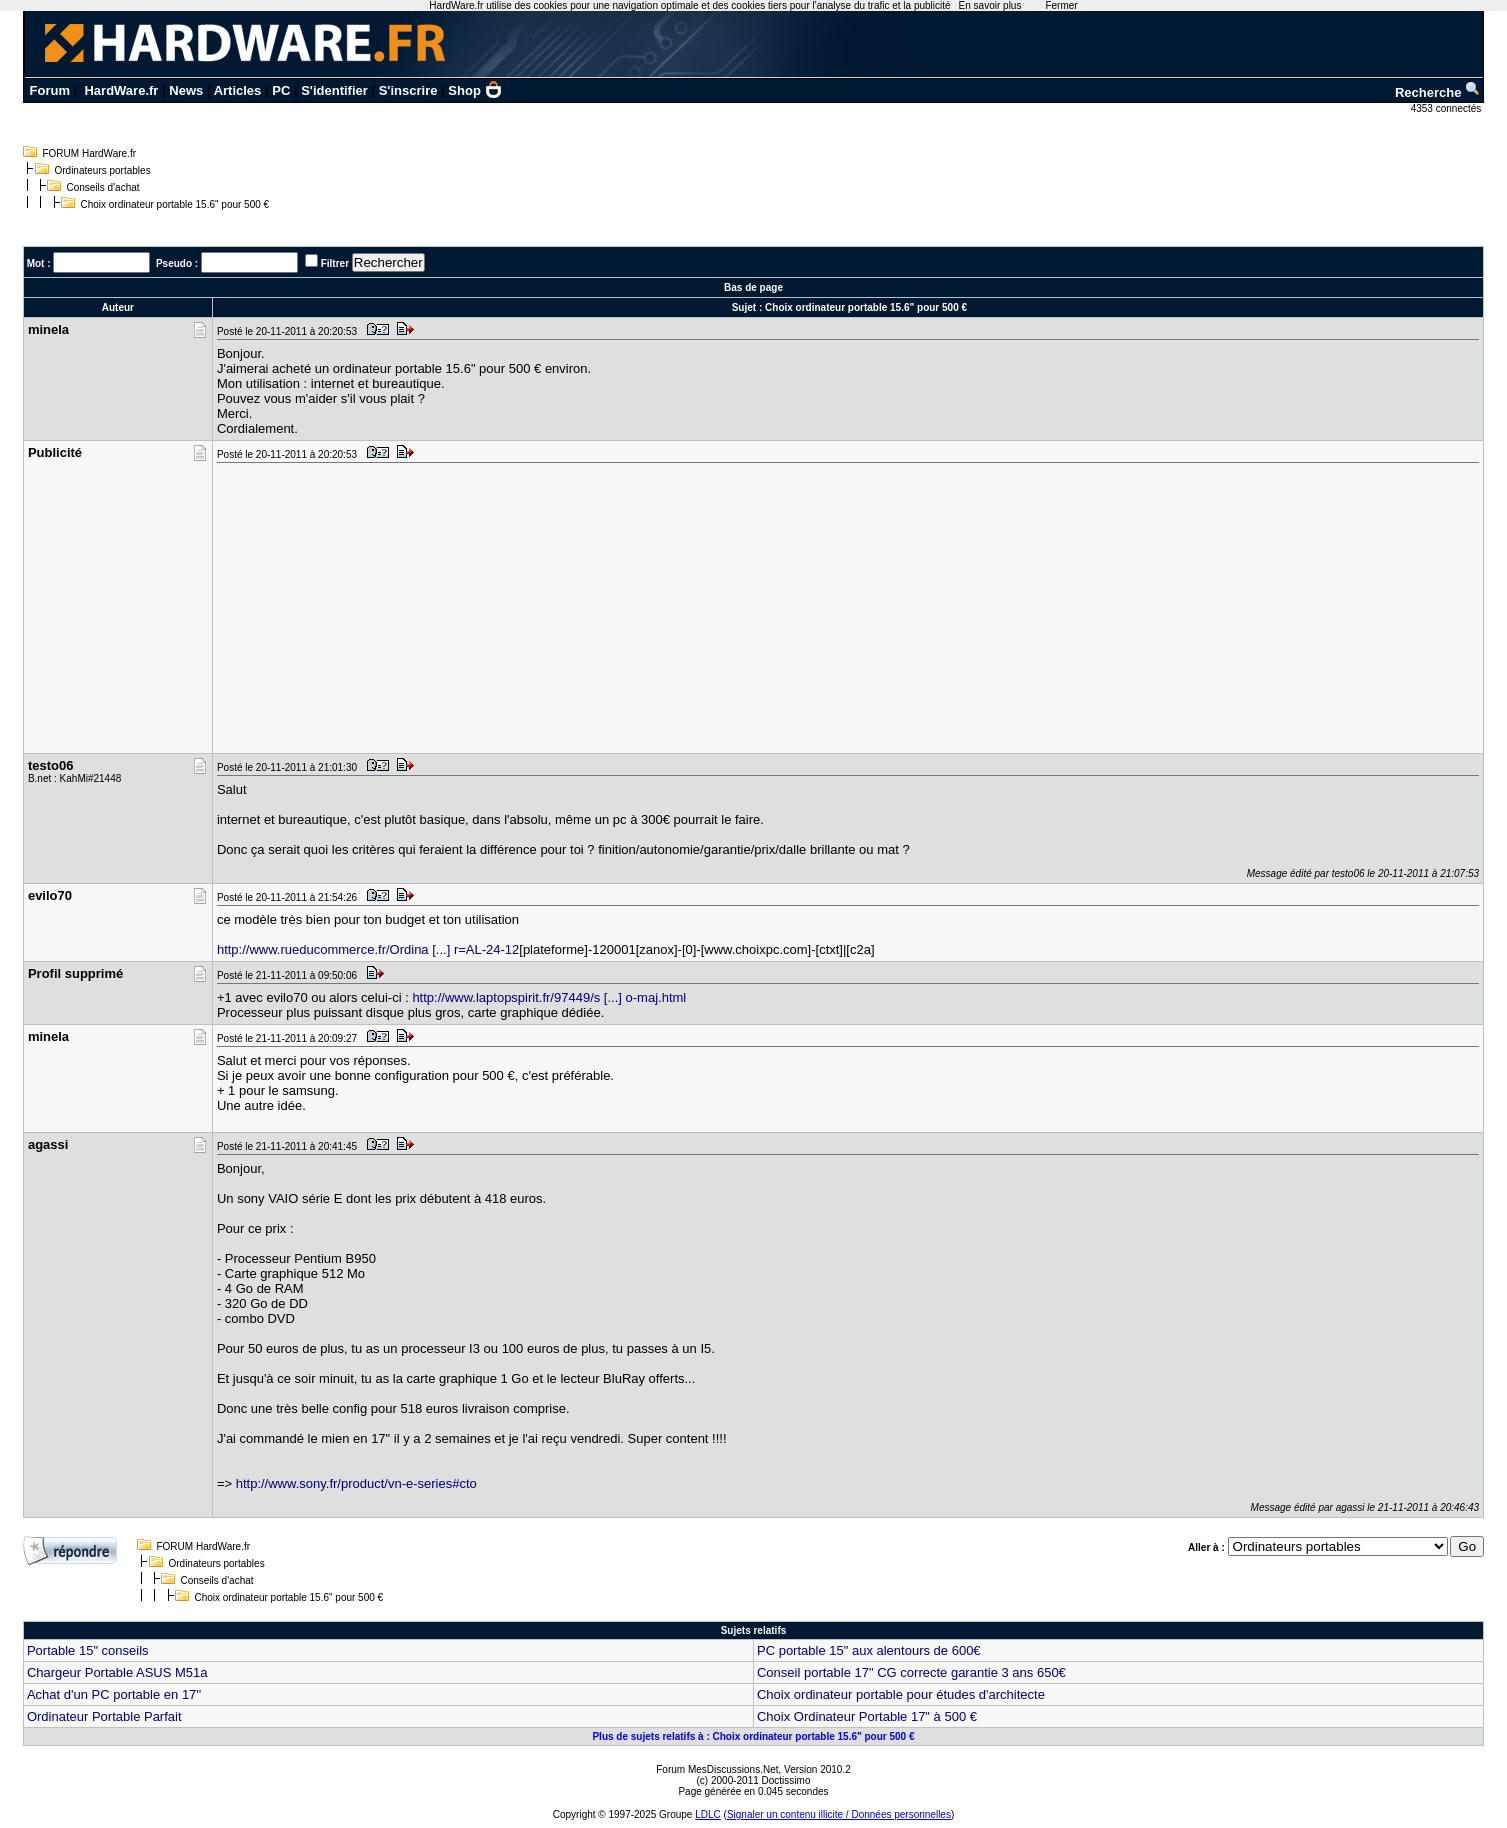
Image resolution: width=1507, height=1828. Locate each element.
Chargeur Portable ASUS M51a (117, 1672)
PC (281, 90)
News (186, 90)
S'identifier (334, 90)
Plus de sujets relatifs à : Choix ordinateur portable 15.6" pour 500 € (753, 1736)
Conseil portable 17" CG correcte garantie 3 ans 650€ (911, 1672)
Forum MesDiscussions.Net (717, 1769)
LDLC (708, 1814)
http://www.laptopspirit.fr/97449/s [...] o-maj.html (549, 997)
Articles (238, 90)
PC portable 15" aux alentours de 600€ (869, 1650)
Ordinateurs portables (102, 170)
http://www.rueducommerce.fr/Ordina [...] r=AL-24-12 (368, 949)
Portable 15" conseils (88, 1650)
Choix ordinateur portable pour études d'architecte (901, 1694)
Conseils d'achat (102, 187)
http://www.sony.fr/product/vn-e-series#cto (356, 1483)
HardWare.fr (121, 90)
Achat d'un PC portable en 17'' (114, 1694)
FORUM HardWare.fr (89, 153)
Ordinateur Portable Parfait (104, 1716)
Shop (475, 90)
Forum (50, 90)
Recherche (1438, 92)
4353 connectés (1447, 108)
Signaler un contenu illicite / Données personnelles (839, 1814)
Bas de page (753, 287)
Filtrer (335, 263)
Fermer (1061, 5)
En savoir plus (990, 5)
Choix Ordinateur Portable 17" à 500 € (867, 1716)
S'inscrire (408, 90)
